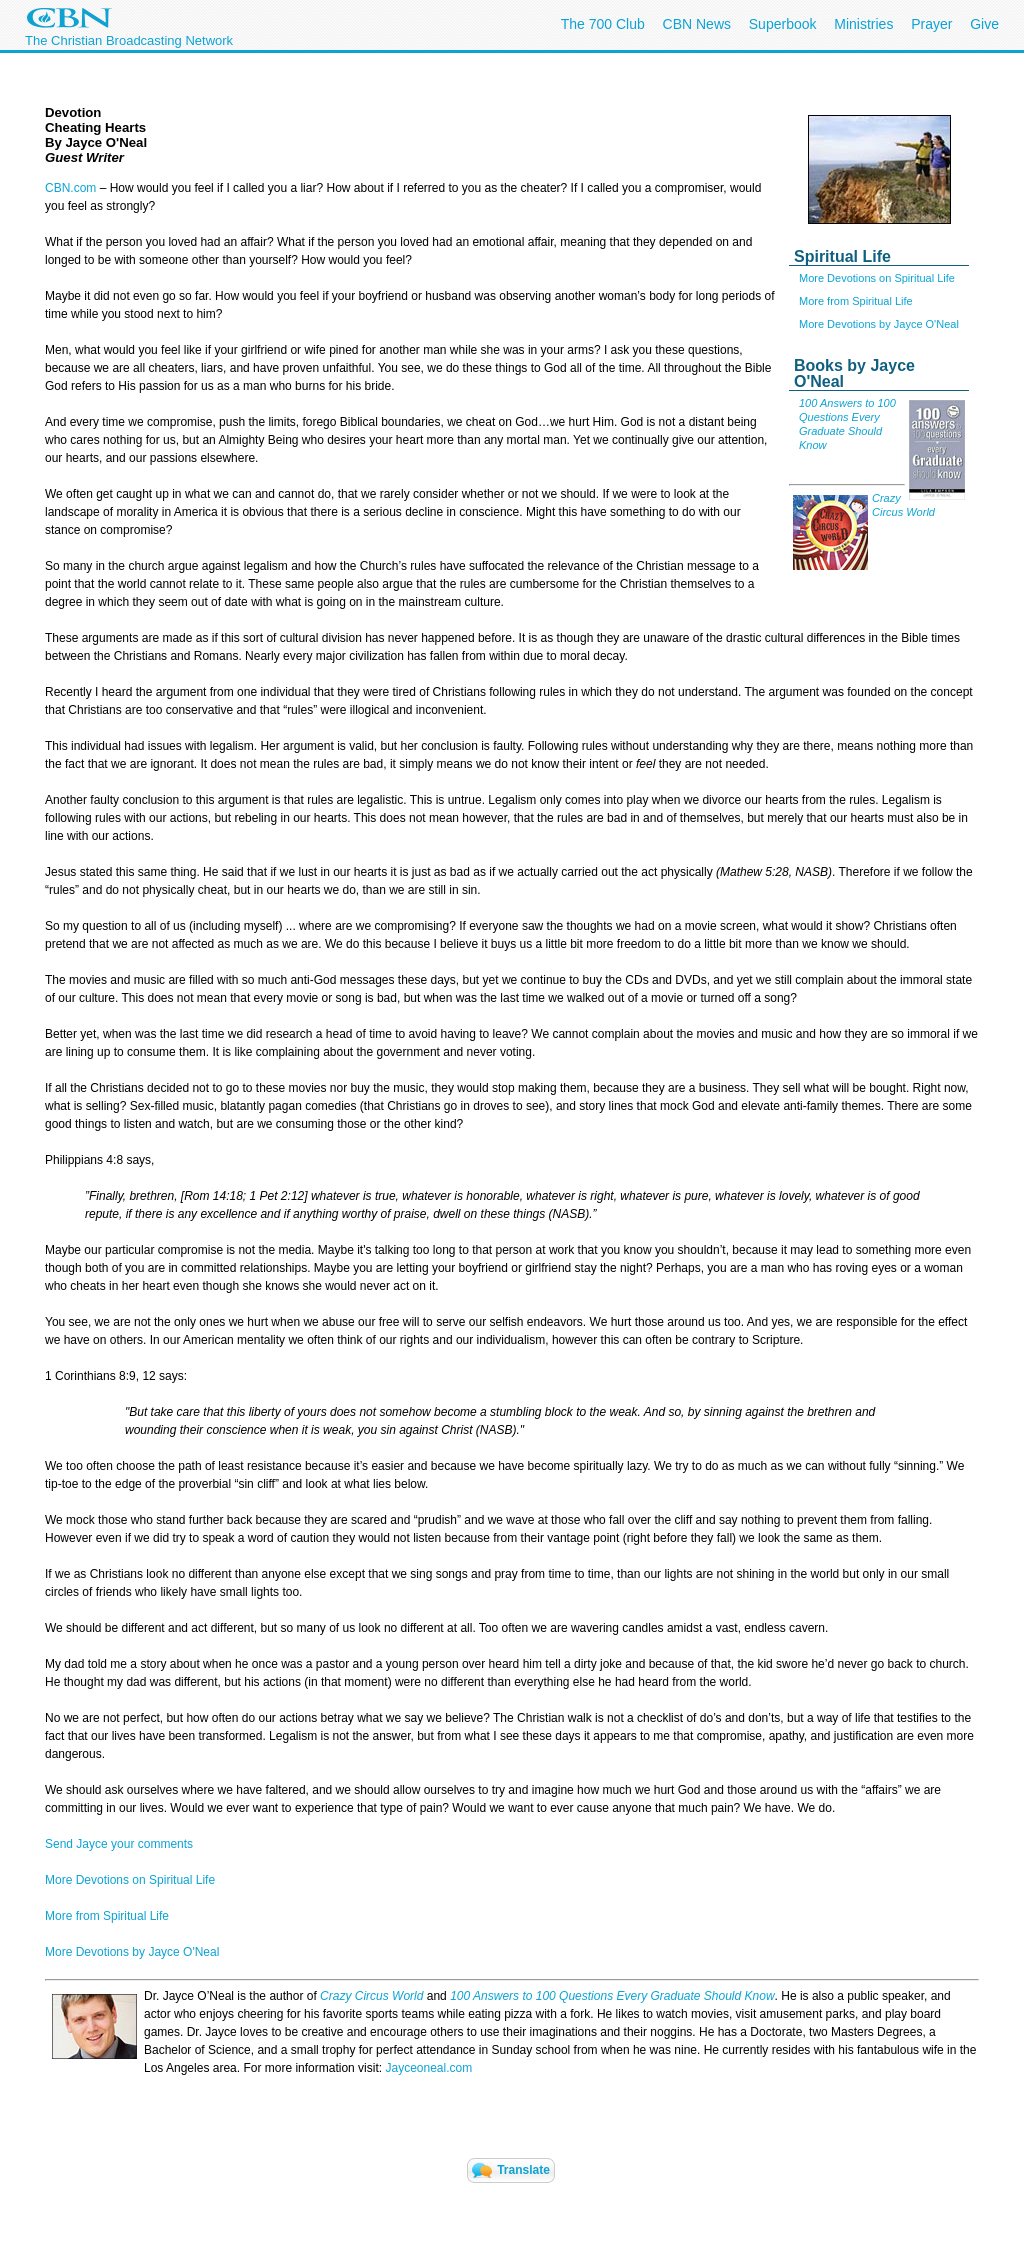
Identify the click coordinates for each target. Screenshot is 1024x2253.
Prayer (931, 24)
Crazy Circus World (371, 1996)
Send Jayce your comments (119, 1844)
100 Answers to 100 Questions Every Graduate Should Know (612, 1996)
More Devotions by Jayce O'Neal (879, 324)
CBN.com (70, 188)
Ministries (863, 24)
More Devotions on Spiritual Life (877, 278)
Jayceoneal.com (428, 2068)
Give (984, 24)
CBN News (697, 24)
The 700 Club (603, 24)
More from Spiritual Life (856, 301)
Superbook (783, 24)
